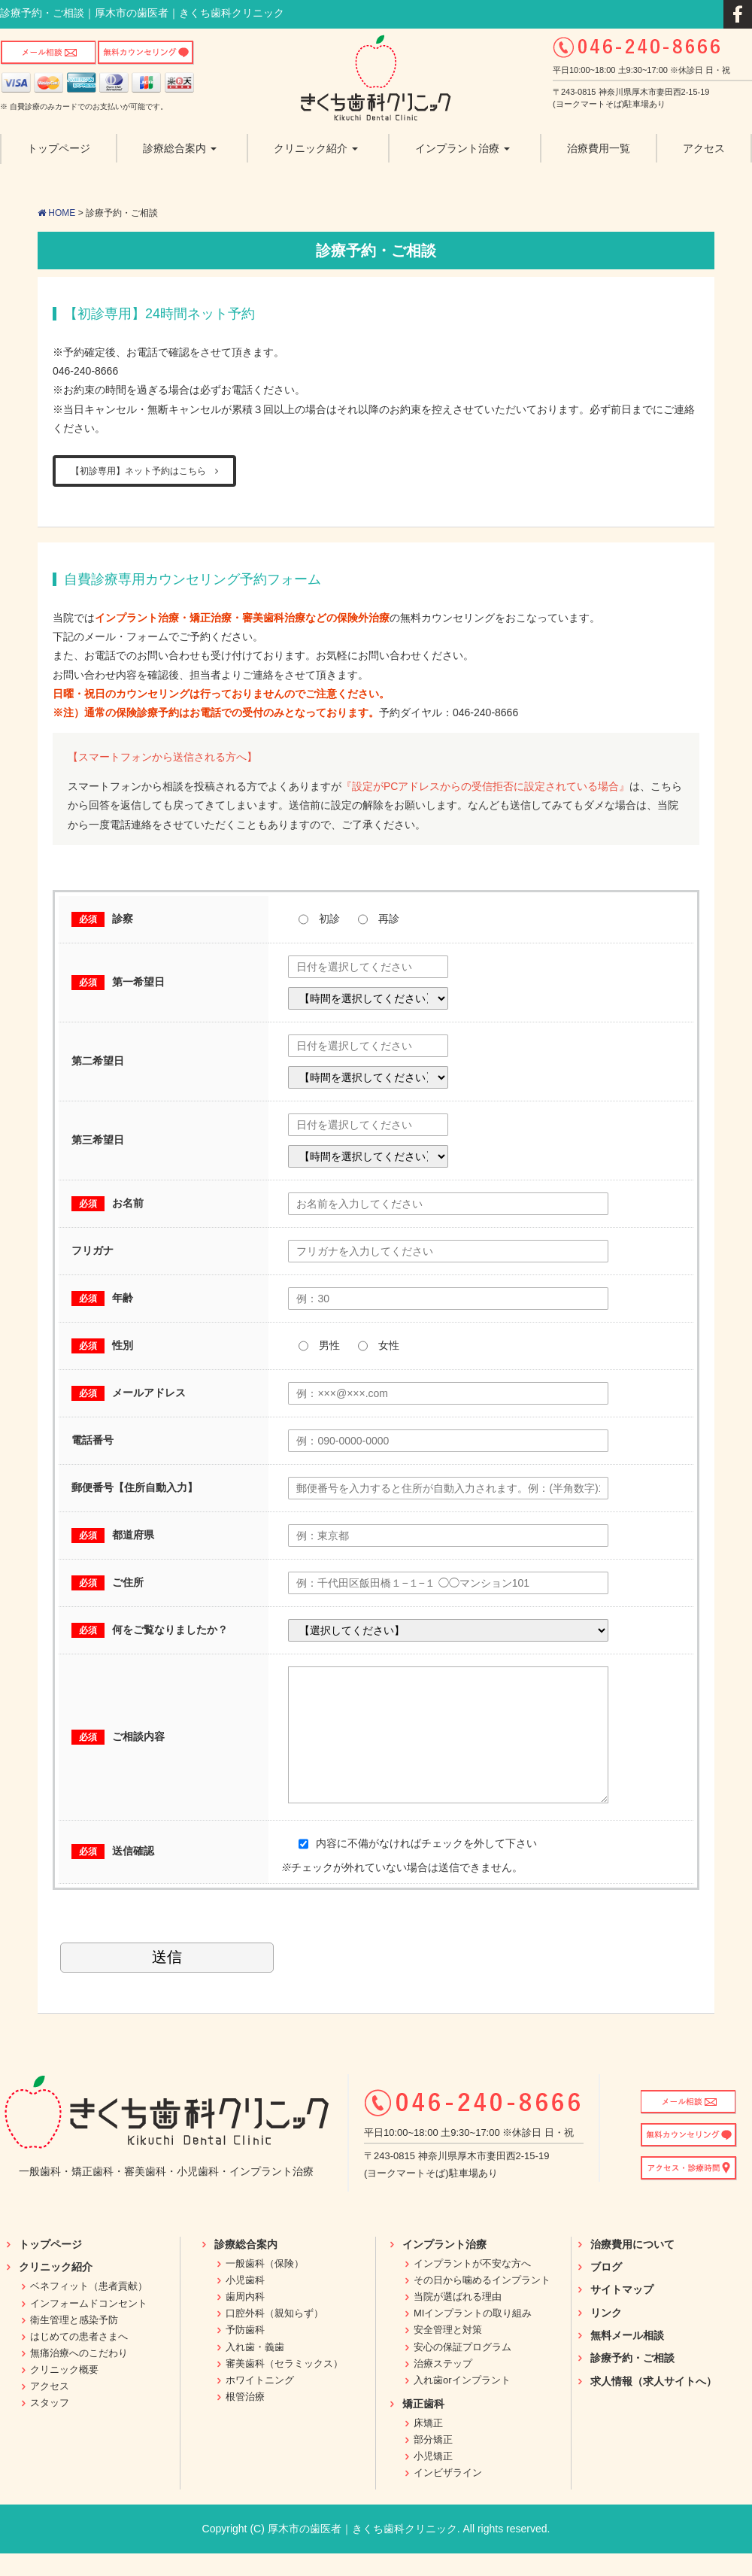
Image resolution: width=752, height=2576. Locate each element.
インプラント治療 (444, 2267)
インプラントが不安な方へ (472, 2286)
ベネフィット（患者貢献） (88, 2308)
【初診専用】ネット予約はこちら (144, 471)
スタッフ (49, 2425)
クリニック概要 (64, 2392)
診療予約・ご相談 (632, 2380)
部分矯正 (433, 2462)
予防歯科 (245, 2352)
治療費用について (632, 2267)
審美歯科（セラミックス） (284, 2386)
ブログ (606, 2289)
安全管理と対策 (448, 2352)
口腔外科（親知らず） (274, 2335)
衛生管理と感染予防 (74, 2342)
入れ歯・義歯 (255, 2369)
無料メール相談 (627, 2358)
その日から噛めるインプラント (482, 2302)
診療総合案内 (245, 2267)
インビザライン (448, 2495)
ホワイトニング (260, 2402)
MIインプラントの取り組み (473, 2335)
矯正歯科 (423, 2426)
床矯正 (428, 2445)
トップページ (50, 2267)
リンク (606, 2335)
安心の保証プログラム (462, 2369)
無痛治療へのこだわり (79, 2375)
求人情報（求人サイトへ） (653, 2404)
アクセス (49, 2408)
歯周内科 (245, 2319)
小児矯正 (433, 2478)
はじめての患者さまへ (79, 2359)
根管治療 (245, 2419)
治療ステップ (443, 2386)
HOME (56, 213)
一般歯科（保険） (265, 2286)
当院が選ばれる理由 (458, 2319)
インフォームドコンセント (88, 2325)
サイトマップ (621, 2312)
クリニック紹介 (55, 2289)
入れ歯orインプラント (462, 2402)
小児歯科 (245, 2302)
